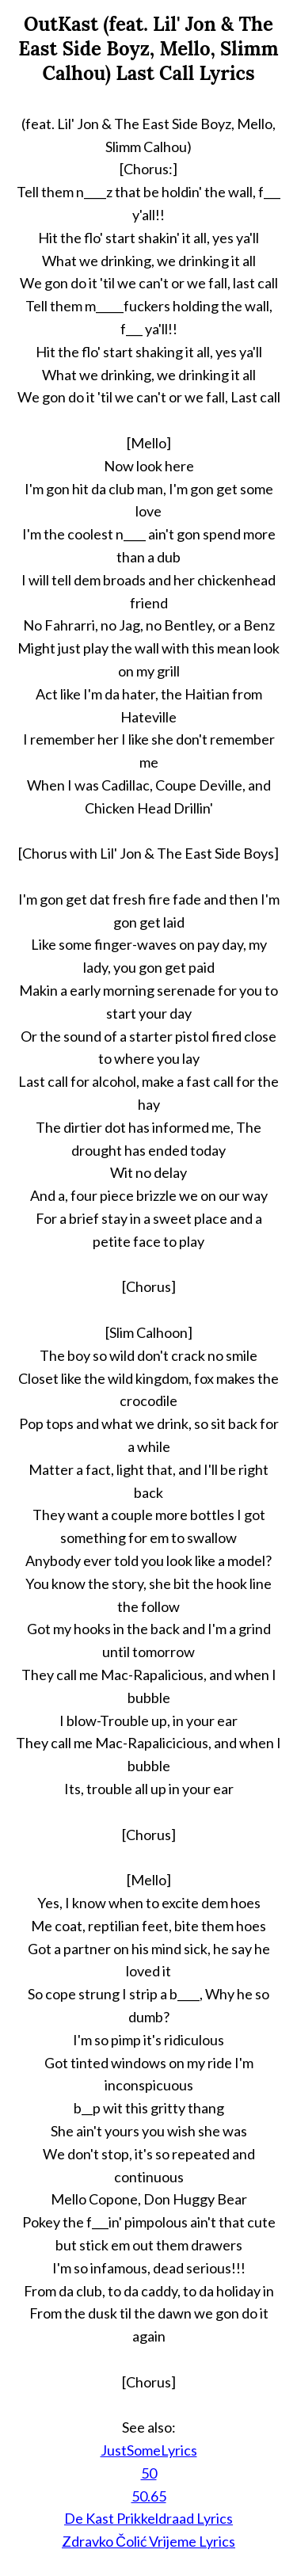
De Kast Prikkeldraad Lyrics (148, 2518)
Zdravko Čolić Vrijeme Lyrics (148, 2541)
